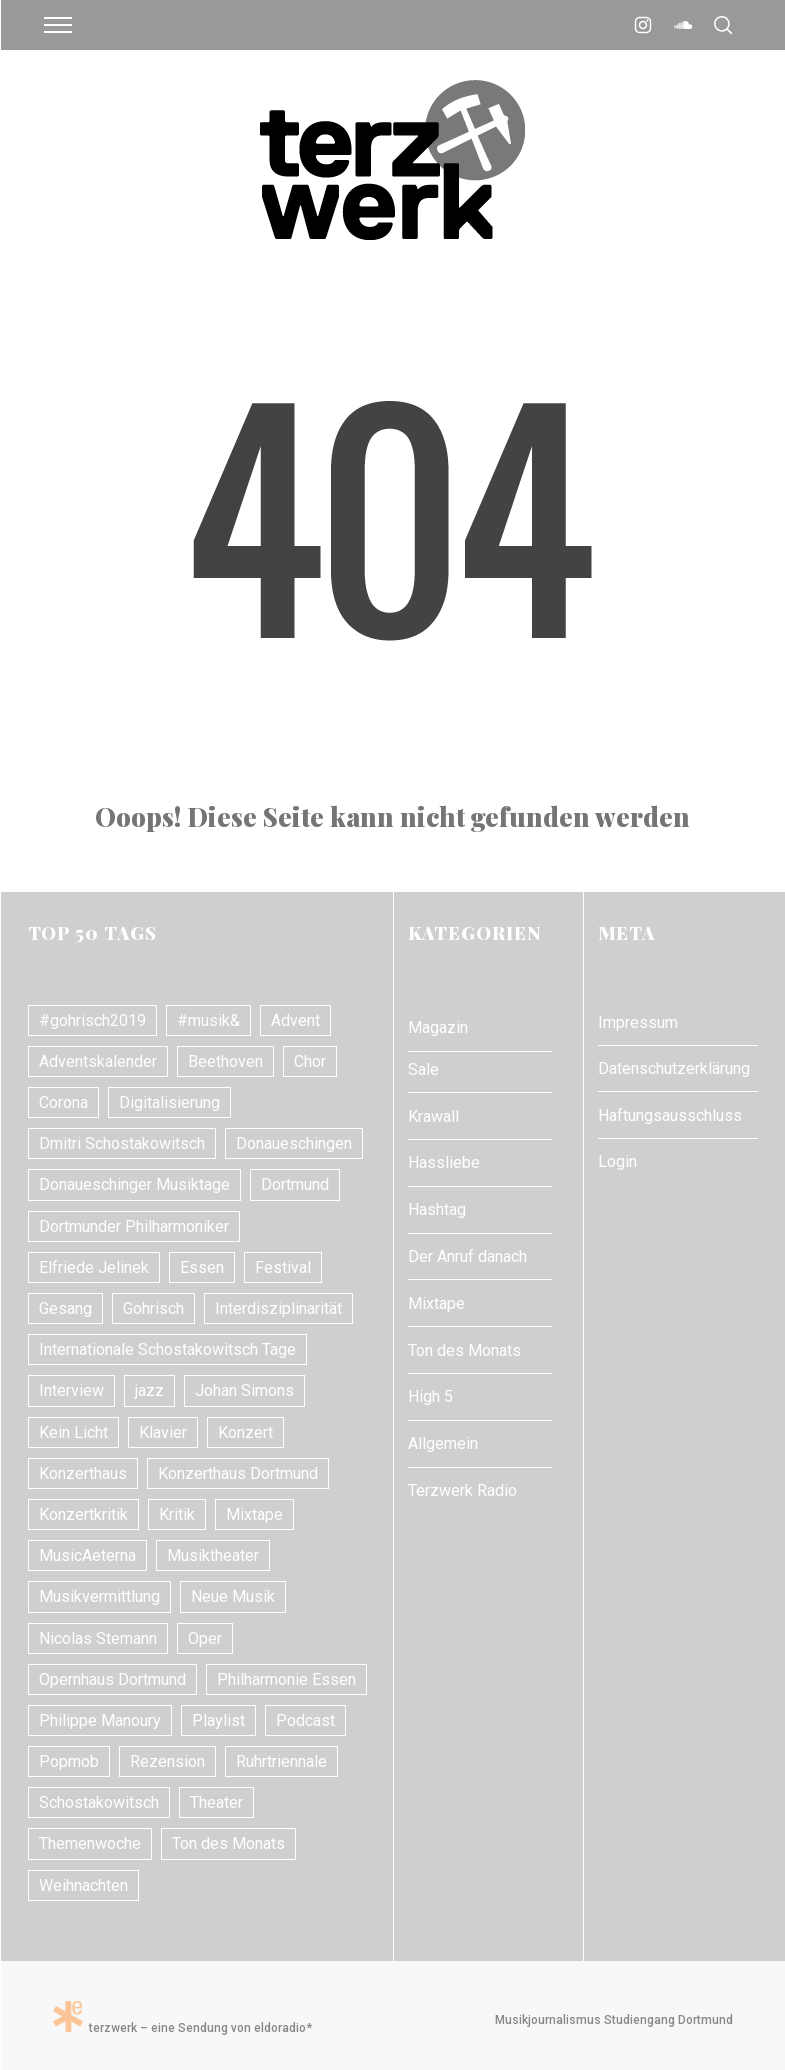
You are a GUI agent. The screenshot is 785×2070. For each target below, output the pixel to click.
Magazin (438, 1027)
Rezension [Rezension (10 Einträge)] (167, 1761)
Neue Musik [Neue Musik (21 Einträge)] (233, 1596)
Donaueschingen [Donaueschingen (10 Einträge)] (294, 1143)
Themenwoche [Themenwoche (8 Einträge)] (90, 1843)
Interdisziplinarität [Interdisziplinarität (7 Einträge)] (278, 1308)
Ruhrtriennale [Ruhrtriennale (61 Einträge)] (281, 1761)
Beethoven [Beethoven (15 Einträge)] (225, 1061)
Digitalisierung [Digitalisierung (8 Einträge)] (169, 1102)
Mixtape (436, 1303)
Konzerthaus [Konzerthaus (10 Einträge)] (83, 1473)
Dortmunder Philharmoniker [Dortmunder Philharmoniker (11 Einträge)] (134, 1226)
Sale (423, 1069)
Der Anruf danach (467, 1256)
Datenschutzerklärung (674, 1068)
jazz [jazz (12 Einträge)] (149, 1390)
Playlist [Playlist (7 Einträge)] (218, 1720)
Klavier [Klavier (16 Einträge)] (163, 1432)
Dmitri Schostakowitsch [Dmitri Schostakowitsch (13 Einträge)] (122, 1143)
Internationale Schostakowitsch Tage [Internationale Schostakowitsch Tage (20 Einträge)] (167, 1349)
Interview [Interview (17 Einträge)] (71, 1390)
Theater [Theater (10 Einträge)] (216, 1802)
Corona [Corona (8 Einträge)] (63, 1102)
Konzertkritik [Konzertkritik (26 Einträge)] (83, 1514)
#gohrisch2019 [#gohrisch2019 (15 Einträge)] (92, 1020)
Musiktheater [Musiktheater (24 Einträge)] (213, 1555)
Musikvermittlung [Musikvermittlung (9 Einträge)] (99, 1596)
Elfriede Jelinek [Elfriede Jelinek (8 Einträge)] (94, 1267)
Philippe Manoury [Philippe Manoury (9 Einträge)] (100, 1720)
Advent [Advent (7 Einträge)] (295, 1020)
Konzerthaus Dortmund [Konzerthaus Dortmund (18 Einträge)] (238, 1473)
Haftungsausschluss (670, 1115)
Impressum (638, 1022)
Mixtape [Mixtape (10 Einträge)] (254, 1514)
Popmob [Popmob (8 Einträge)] (69, 1761)
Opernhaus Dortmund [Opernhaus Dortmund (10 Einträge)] (112, 1679)
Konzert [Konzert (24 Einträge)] (245, 1432)
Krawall (433, 1116)
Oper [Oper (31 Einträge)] (205, 1638)
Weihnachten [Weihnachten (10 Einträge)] (83, 1885)
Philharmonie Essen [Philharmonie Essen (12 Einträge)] (286, 1679)
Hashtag (437, 1209)
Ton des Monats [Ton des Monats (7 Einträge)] (228, 1843)
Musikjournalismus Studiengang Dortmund (611, 2020)
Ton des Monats (464, 1350)
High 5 (430, 1396)
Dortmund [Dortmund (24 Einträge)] (295, 1184)
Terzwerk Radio (462, 1490)
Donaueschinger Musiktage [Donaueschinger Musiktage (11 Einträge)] (134, 1184)
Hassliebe (444, 1162)
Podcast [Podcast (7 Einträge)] (305, 1720)
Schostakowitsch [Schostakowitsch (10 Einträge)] (99, 1802)
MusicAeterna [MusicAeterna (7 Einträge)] (87, 1555)
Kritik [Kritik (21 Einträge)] (177, 1514)
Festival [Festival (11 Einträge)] (283, 1267)
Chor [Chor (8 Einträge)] (310, 1061)
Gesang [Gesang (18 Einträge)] (65, 1308)
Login (617, 1161)
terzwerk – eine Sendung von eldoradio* (182, 2028)
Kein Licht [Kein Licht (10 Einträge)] (73, 1432)
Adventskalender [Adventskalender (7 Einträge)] (98, 1061)
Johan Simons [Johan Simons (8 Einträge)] (244, 1390)
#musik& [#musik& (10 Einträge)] (208, 1020)
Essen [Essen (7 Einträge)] (202, 1267)
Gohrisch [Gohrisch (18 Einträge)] (153, 1308)
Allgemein (443, 1443)
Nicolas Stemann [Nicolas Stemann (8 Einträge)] (98, 1638)
